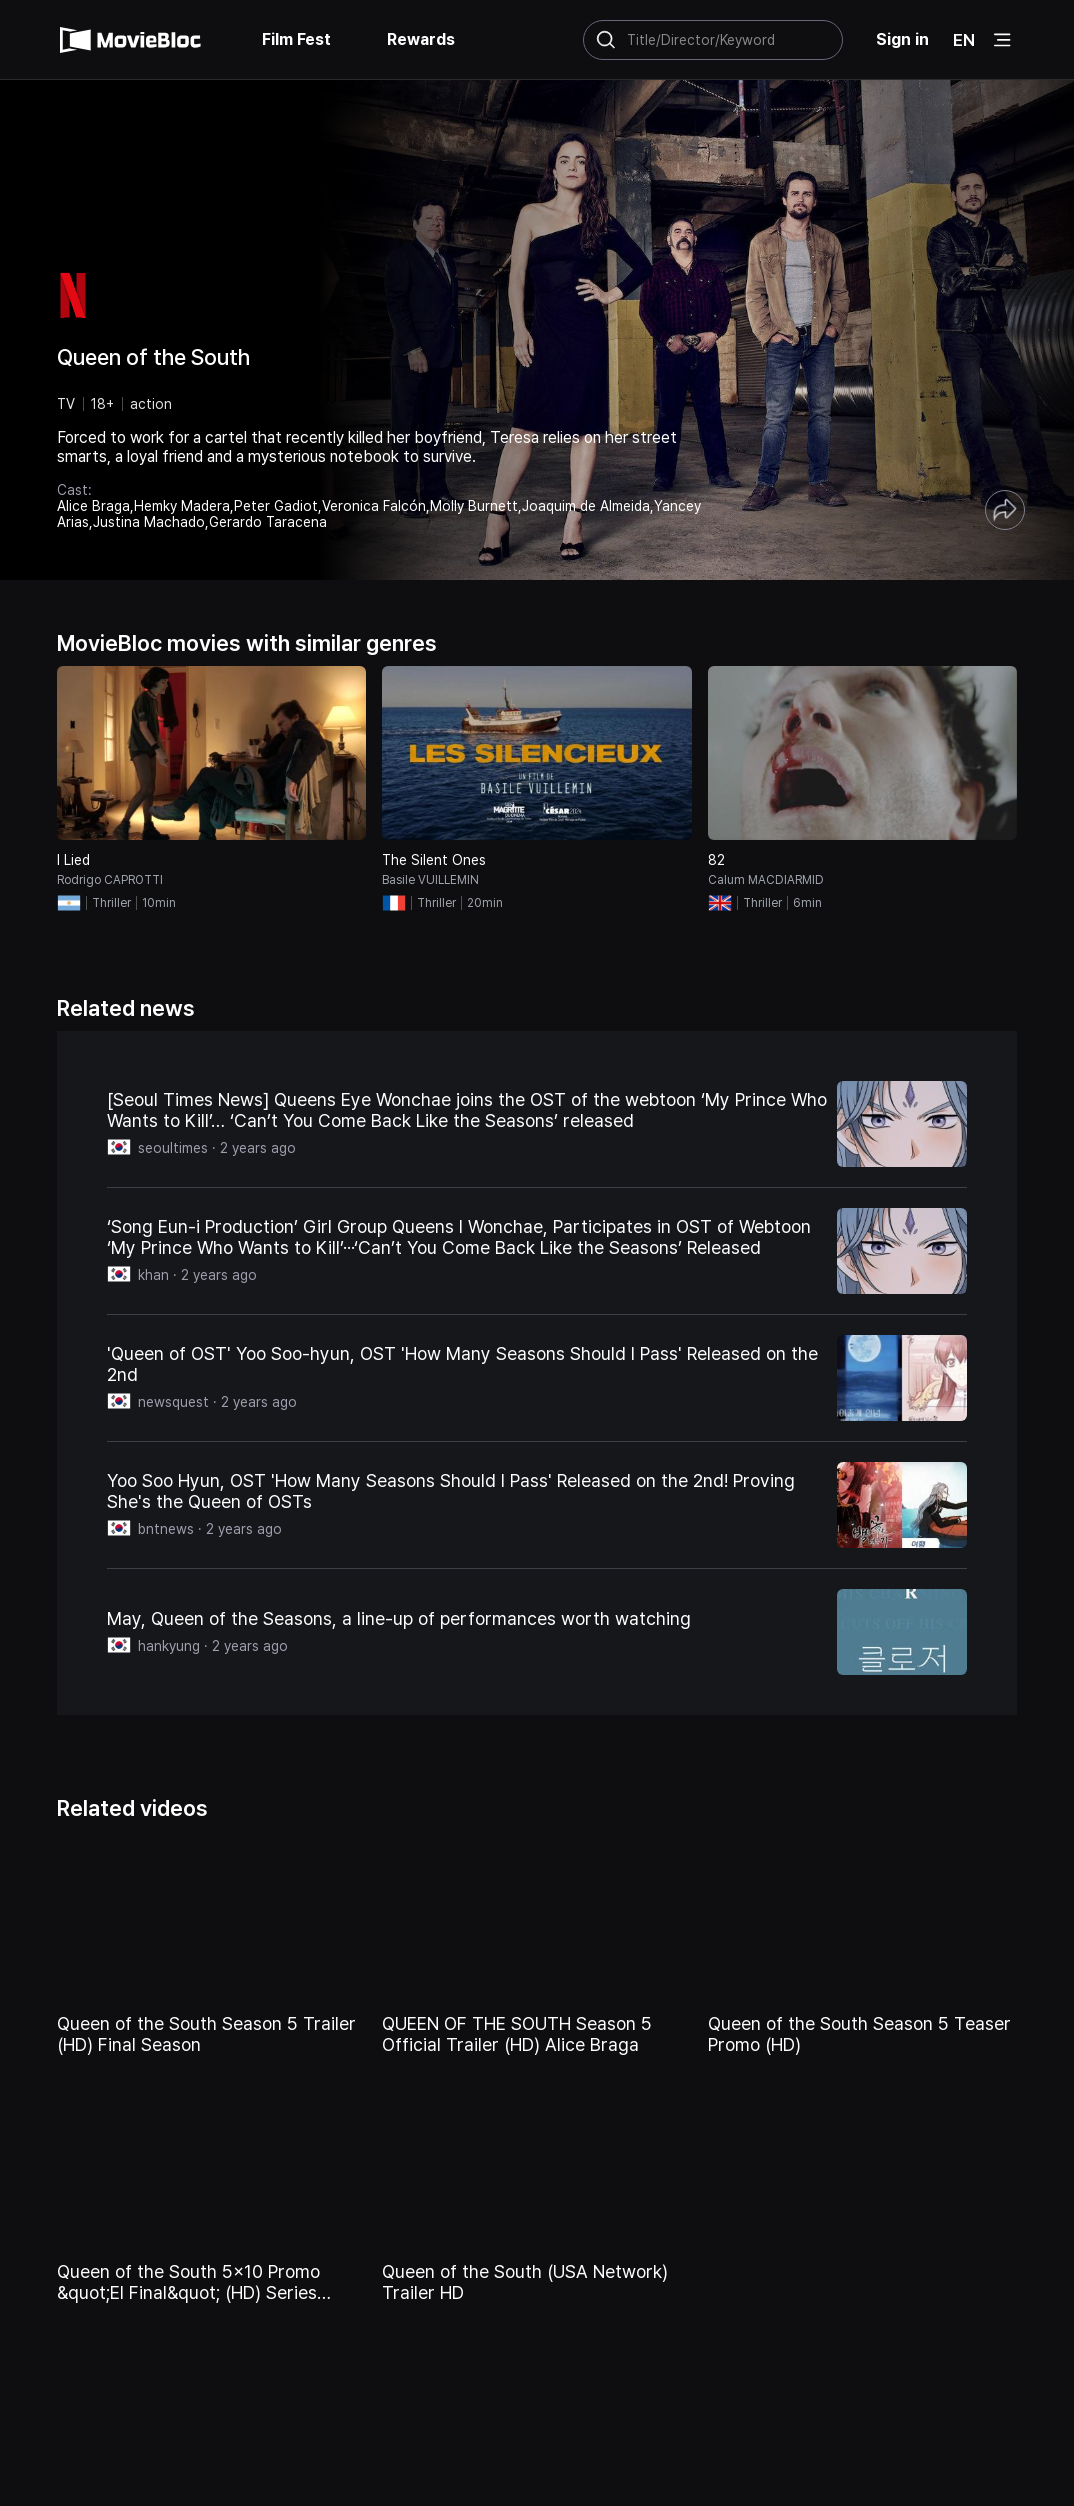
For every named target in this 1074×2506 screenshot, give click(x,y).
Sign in (902, 39)
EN (964, 40)
